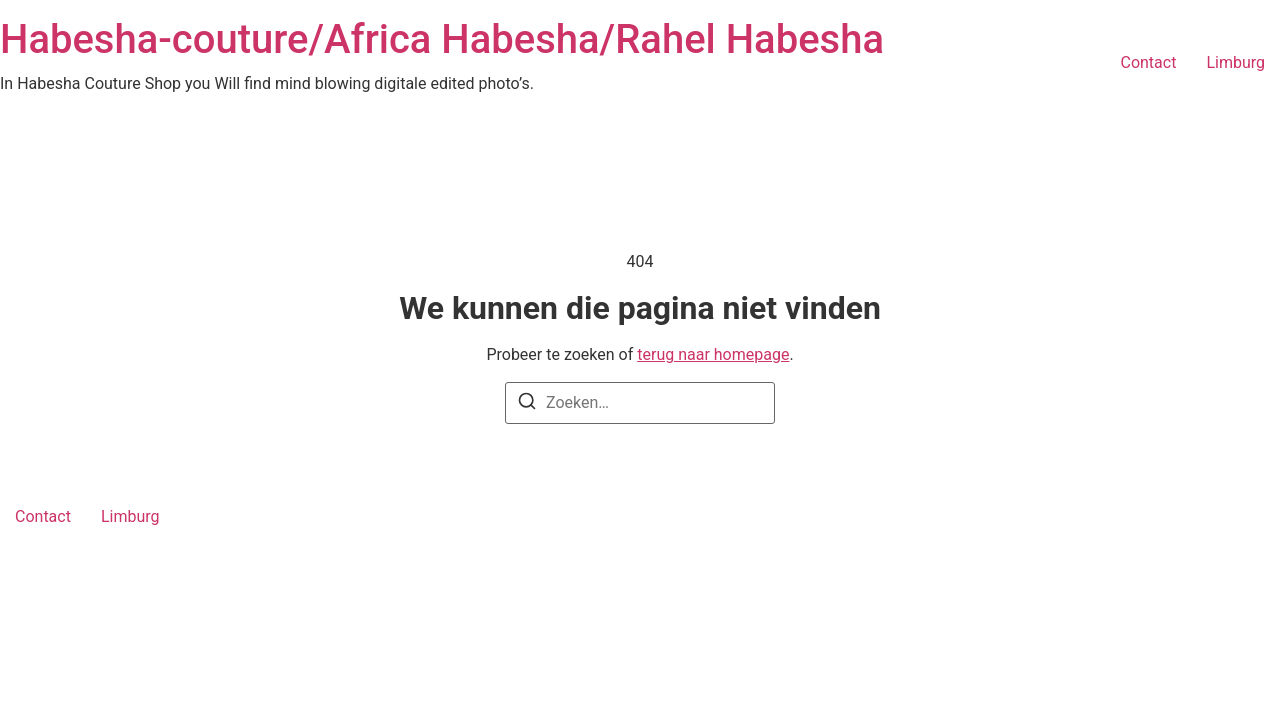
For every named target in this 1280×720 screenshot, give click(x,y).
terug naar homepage (713, 354)
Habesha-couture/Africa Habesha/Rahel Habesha (442, 39)
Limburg (1235, 62)
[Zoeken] (527, 404)
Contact (1148, 62)
